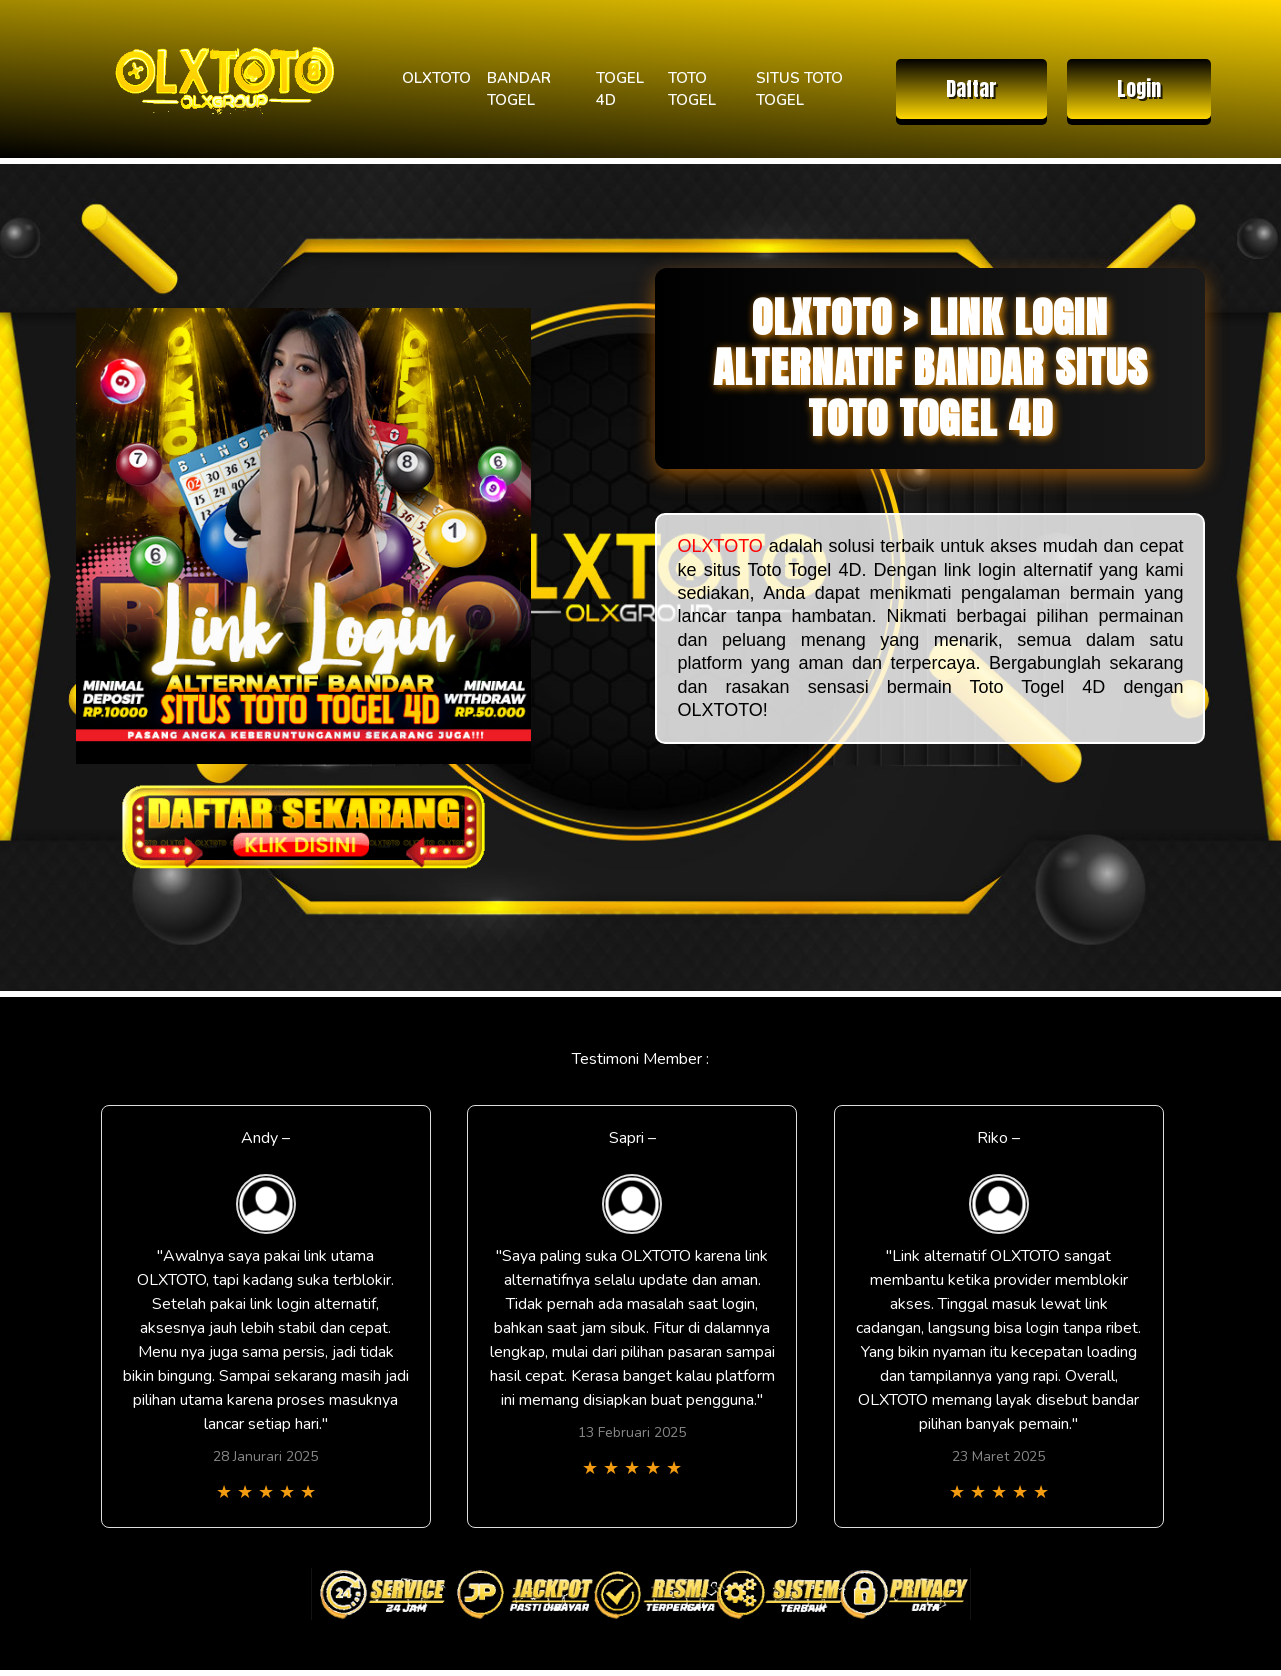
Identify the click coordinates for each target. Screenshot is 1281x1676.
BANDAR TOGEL (519, 89)
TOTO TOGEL (692, 89)
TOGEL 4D (620, 89)
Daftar (971, 88)
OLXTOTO (436, 78)
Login (1139, 88)
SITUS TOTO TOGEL (799, 89)
